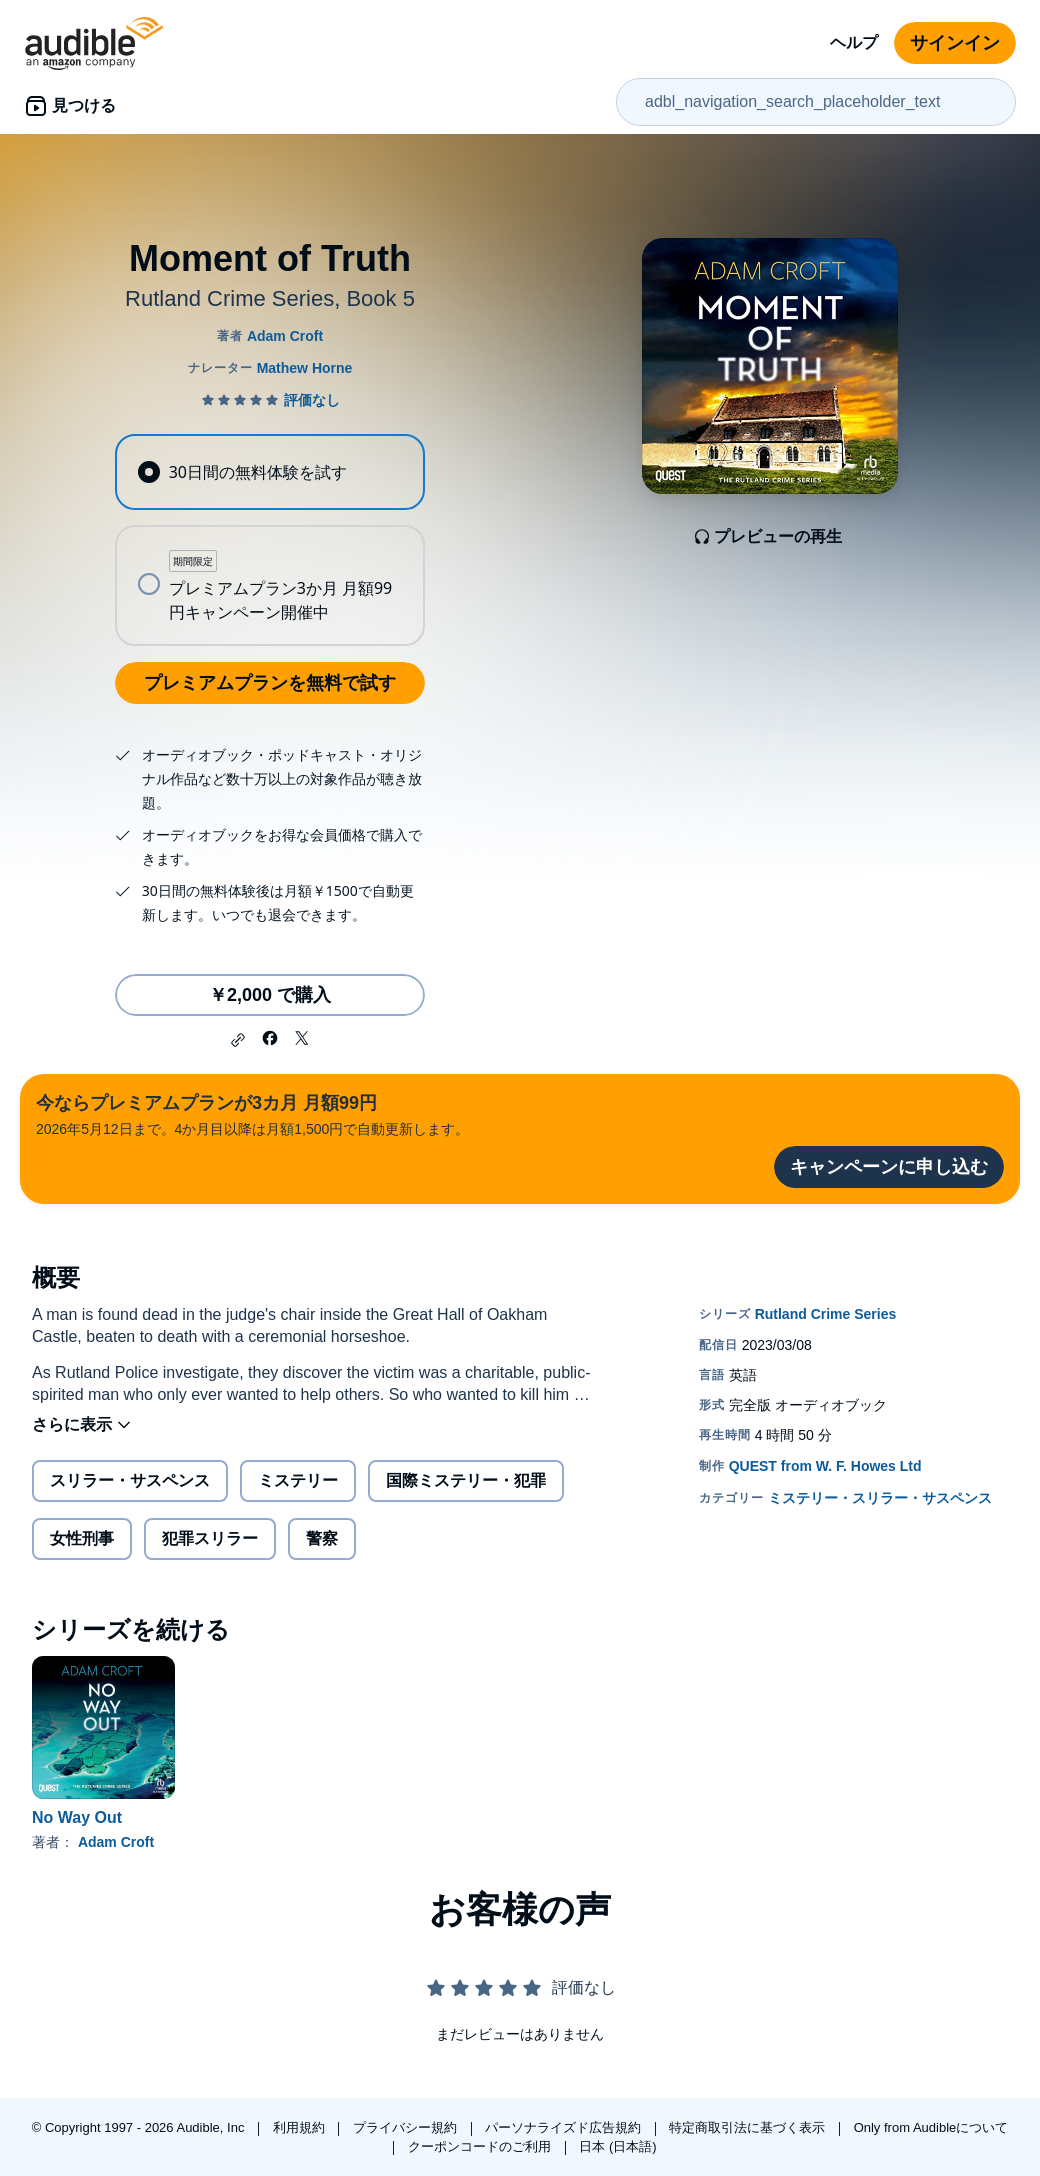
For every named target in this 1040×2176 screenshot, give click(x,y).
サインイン (955, 43)
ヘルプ (854, 42)
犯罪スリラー (210, 1538)
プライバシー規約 (407, 2127)
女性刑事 (82, 1538)
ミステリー (298, 1480)
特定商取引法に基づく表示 (749, 2127)
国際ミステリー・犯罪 (466, 1480)
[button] (238, 1040)
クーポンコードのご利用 (481, 2146)
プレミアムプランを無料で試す (270, 683)
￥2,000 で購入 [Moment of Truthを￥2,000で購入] (270, 995)
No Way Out (77, 1817)
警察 (322, 1538)
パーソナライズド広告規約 (565, 2127)
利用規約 (301, 2127)
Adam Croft (116, 1842)
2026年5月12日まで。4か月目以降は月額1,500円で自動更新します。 (252, 1113)
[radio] (269, 472)
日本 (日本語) (617, 2146)
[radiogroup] (269, 540)
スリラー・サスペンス (130, 1480)
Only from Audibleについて (931, 2127)
